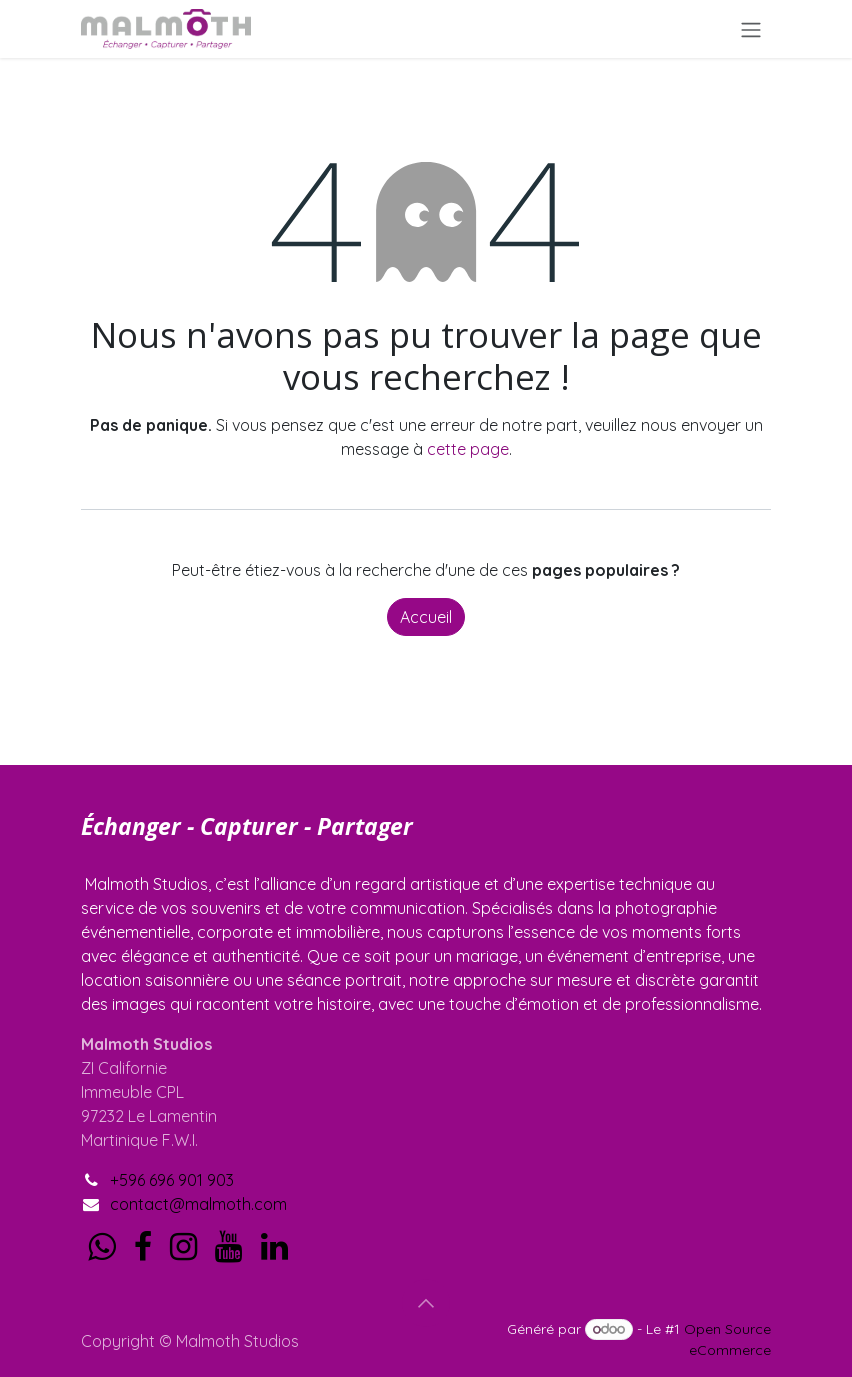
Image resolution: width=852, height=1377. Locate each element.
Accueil (426, 617)
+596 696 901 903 (172, 1180)
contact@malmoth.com (198, 1204)
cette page (468, 449)
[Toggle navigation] (751, 29)
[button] (426, 1303)
